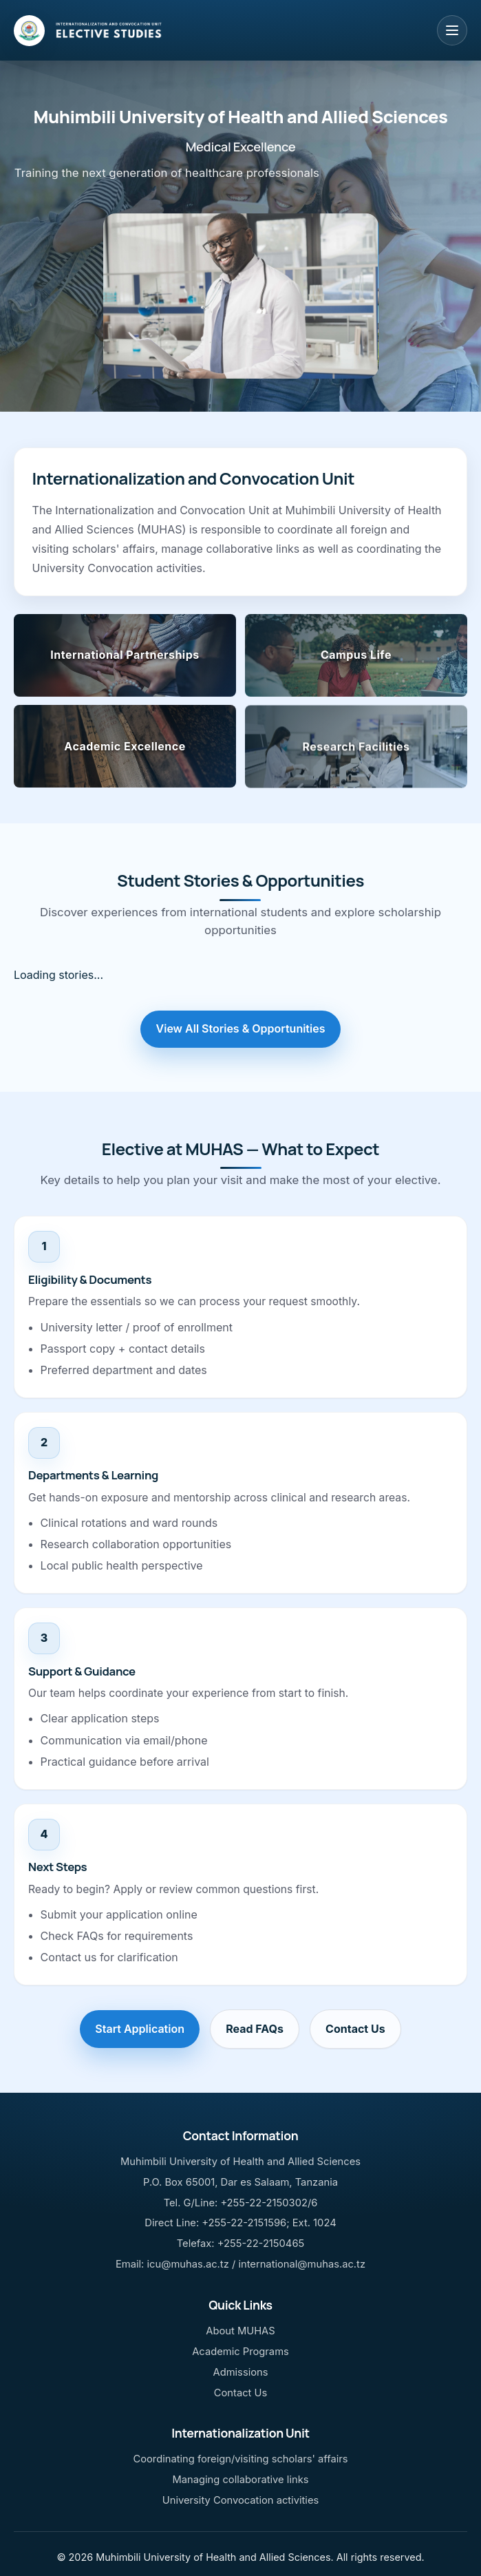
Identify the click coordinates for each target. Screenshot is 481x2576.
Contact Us (355, 2029)
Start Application (139, 2029)
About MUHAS (240, 2331)
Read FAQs (255, 2029)
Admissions (240, 2372)
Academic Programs (240, 2351)
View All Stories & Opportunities (240, 1028)
